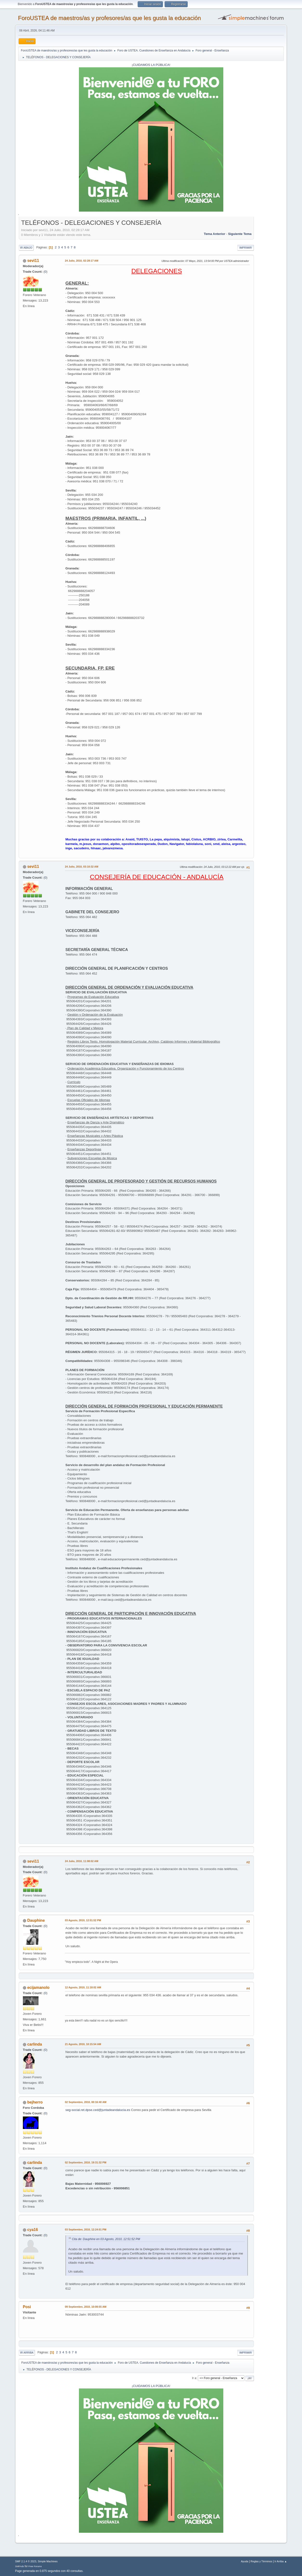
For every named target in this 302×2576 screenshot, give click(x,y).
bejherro (35, 2102)
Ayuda (244, 2561)
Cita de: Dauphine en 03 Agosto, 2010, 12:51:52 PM (106, 2239)
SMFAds (19, 2566)
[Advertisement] (268, 290)
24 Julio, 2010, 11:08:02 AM (81, 1861)
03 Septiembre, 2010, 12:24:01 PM (85, 2229)
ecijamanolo (38, 1987)
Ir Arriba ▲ (281, 2561)
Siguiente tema (240, 234)
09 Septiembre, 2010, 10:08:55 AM (85, 2306)
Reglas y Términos (261, 2561)
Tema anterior (214, 234)
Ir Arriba (26, 2352)
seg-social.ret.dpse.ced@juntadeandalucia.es (97, 2110)
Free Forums (35, 2566)
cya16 (32, 2230)
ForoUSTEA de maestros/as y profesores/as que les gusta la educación (109, 18)
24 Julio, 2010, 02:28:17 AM (81, 260)
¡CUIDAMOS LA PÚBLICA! (151, 65)
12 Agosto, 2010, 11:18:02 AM (83, 1987)
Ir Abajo (26, 247)
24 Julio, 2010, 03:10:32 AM (81, 866)
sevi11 (33, 260)
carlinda (34, 2044)
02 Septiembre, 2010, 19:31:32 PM (85, 2162)
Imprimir (245, 247)
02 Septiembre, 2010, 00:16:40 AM (85, 2102)
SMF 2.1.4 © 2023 (25, 2561)
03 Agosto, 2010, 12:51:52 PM (83, 1920)
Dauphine (36, 1920)
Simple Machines (48, 2561)
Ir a (194, 2378)
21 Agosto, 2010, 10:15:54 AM (83, 2044)
